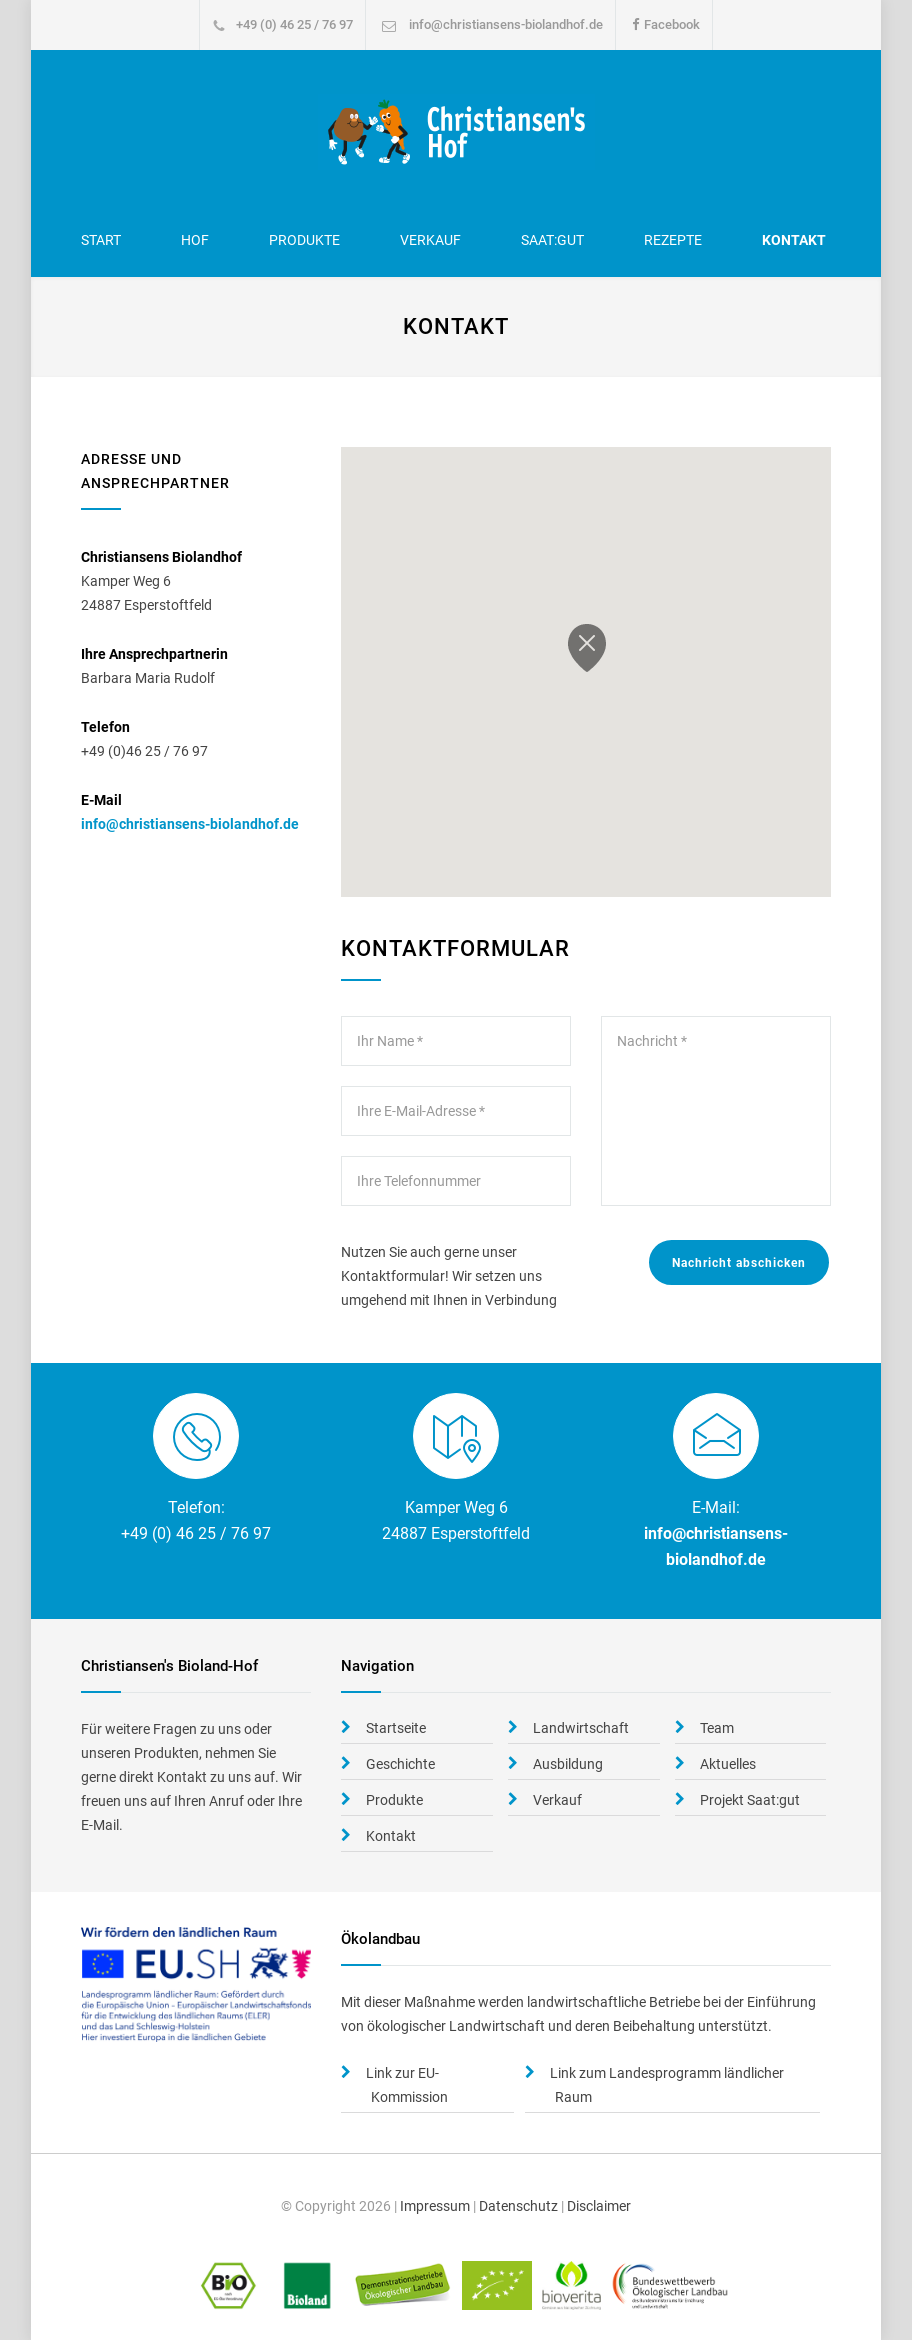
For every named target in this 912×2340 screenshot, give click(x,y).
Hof (195, 240)
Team (717, 1728)
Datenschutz (518, 2206)
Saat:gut (552, 240)
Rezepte (673, 240)
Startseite (396, 1728)
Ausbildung (568, 1764)
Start (101, 240)
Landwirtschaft (581, 1728)
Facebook (672, 24)
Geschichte (400, 1764)
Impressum (435, 2206)
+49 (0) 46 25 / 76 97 (294, 24)
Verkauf (430, 240)
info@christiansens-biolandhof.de (506, 24)
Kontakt (794, 240)
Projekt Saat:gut (750, 1800)
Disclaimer (599, 2206)
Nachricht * (716, 1111)
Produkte (304, 240)
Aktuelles (728, 1764)
